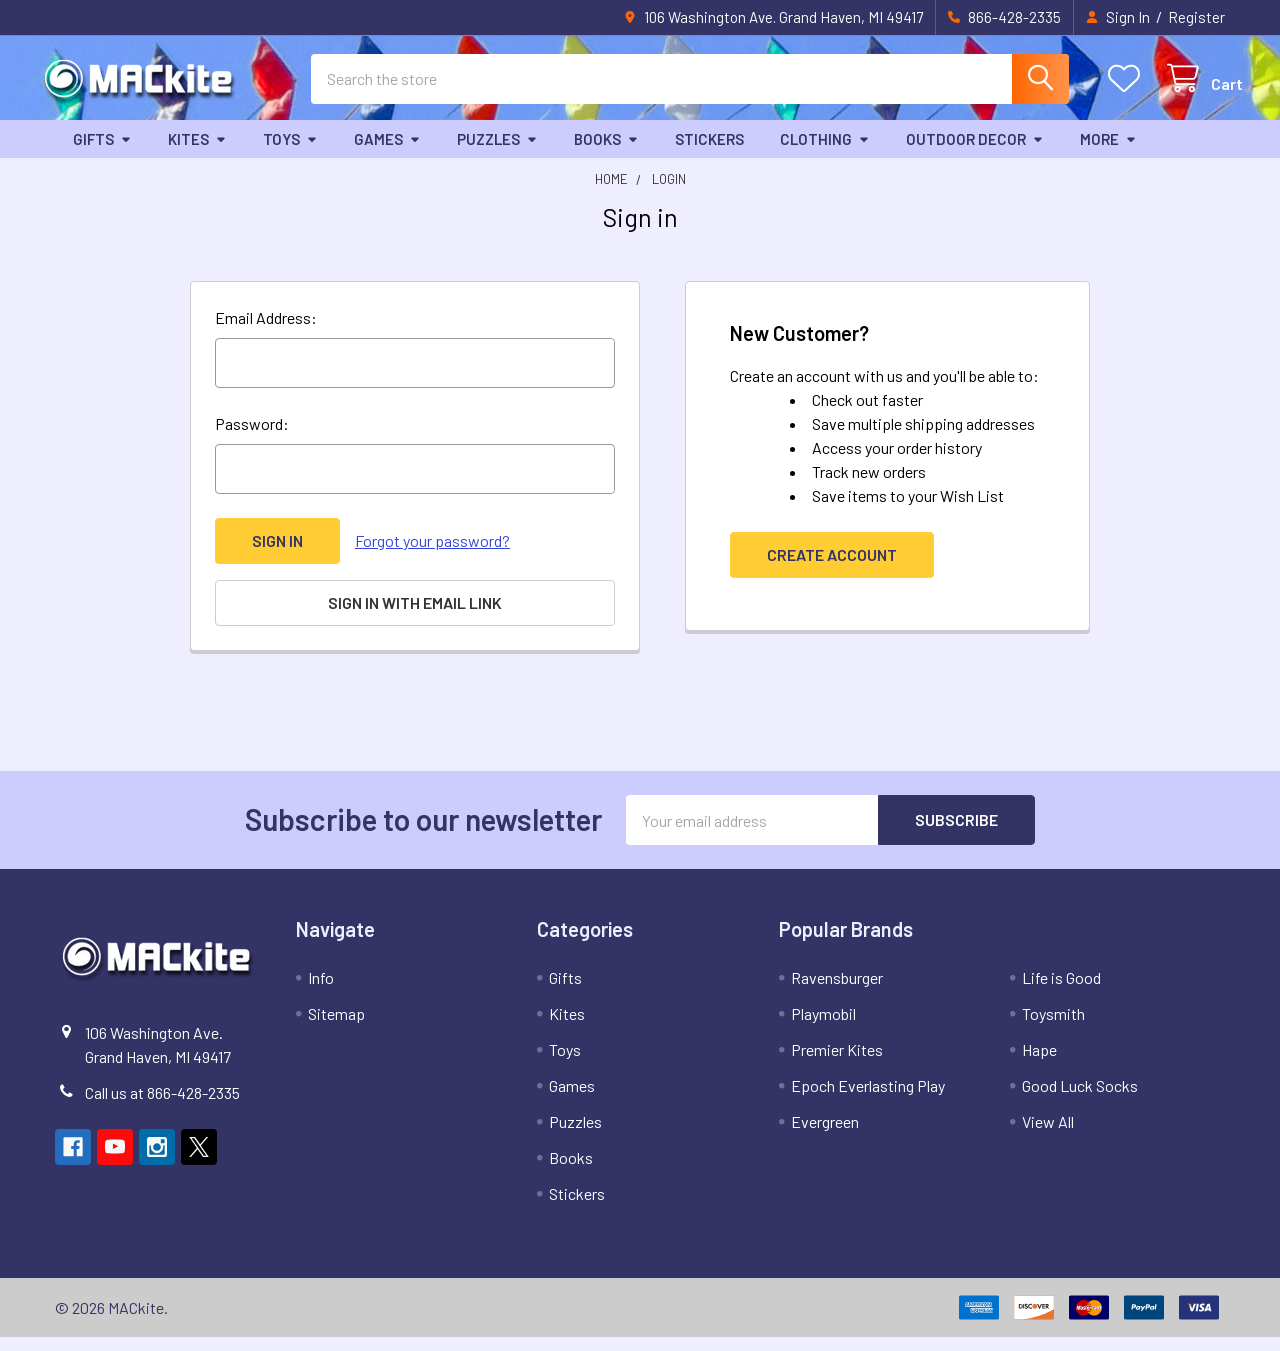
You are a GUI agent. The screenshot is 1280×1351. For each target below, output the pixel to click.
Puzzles (497, 153)
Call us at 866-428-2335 (162, 1106)
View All (1048, 1135)
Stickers (709, 153)
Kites (197, 153)
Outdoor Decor (975, 153)
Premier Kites (837, 1063)
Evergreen (825, 1135)
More (1108, 153)
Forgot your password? (432, 554)
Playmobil (823, 1027)
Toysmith (1053, 1027)
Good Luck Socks (1080, 1099)
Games (387, 153)
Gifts (102, 153)
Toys (290, 153)
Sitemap (336, 1027)
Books (606, 153)
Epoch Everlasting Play (868, 1099)
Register (1196, 17)
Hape (1039, 1063)
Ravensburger (837, 991)
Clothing (825, 153)
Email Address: (266, 331)
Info (321, 991)
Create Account (832, 568)
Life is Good (1061, 991)
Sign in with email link (415, 616)
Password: (252, 437)
